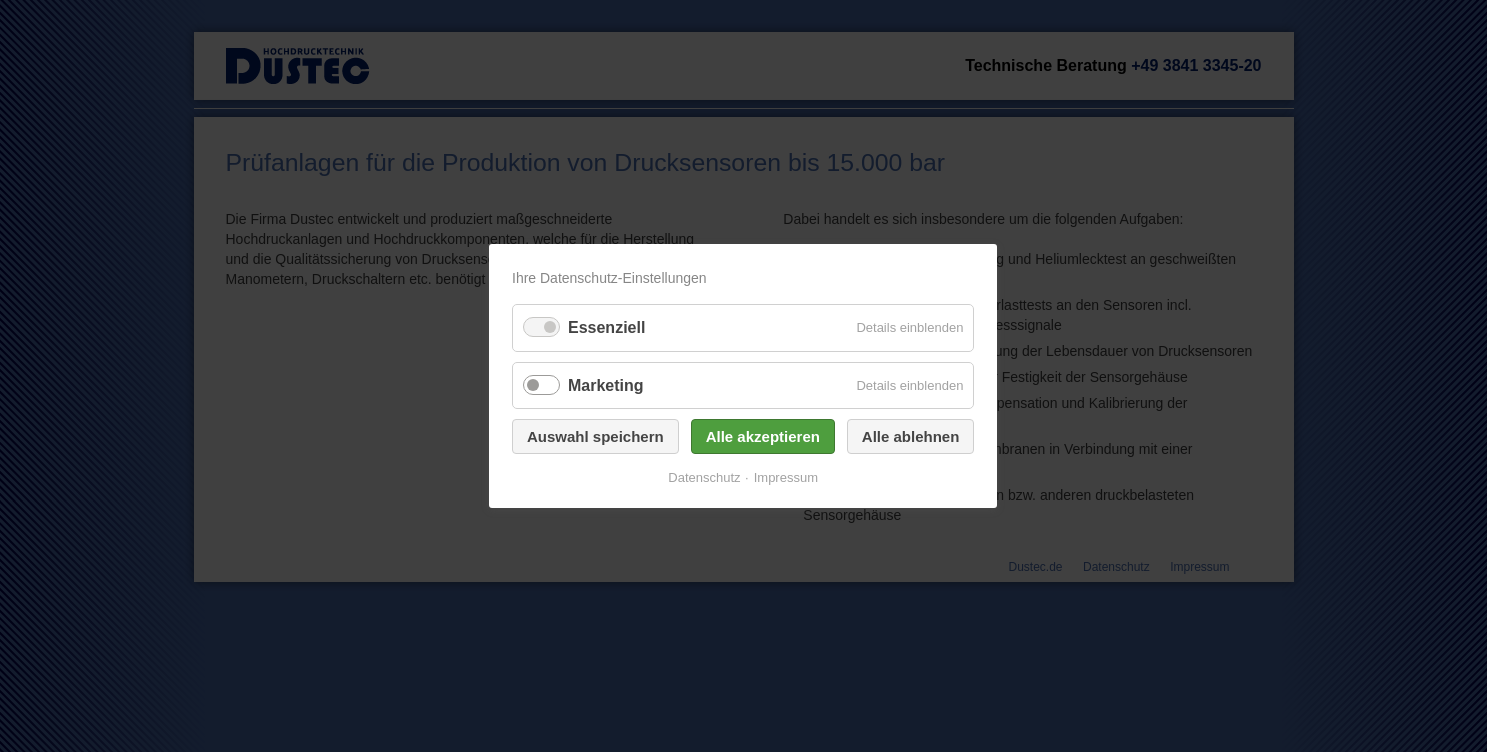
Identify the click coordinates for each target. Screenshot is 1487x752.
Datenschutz (705, 477)
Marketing (606, 385)
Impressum (786, 477)
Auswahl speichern (595, 436)
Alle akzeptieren (763, 436)
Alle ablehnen (911, 436)
